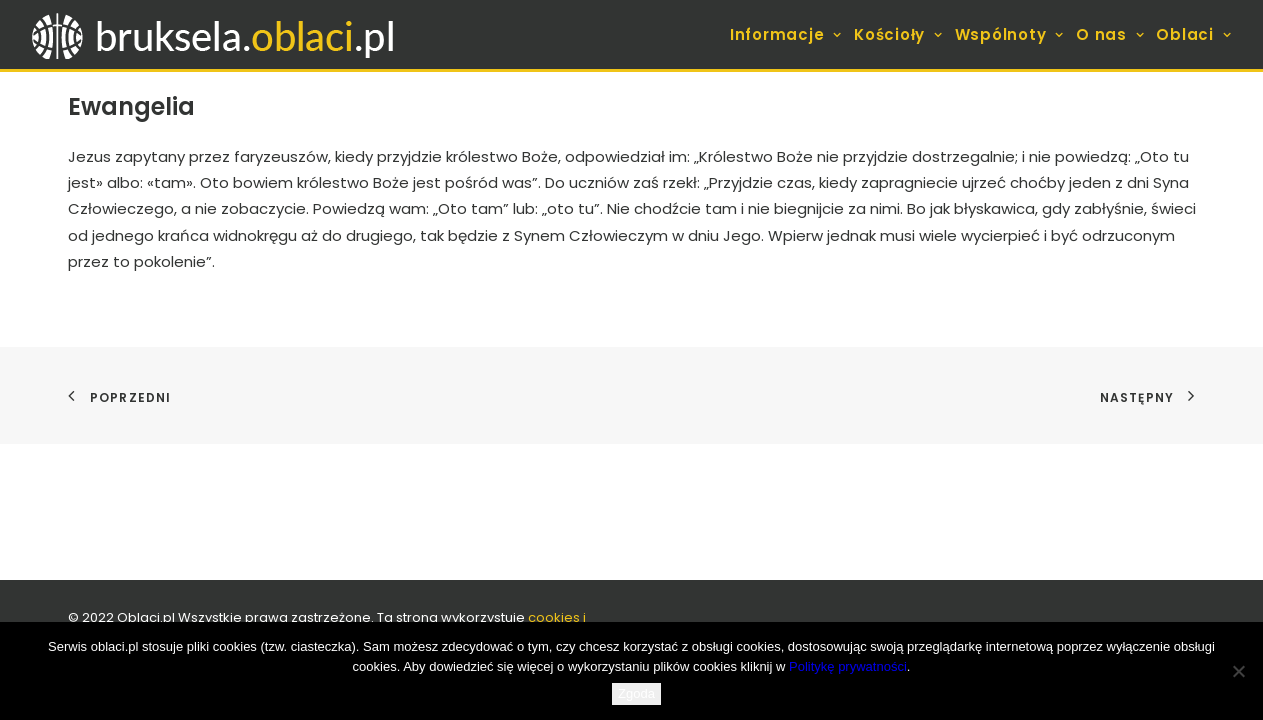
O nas (1110, 34)
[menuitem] (788, 34)
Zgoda (636, 693)
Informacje (786, 34)
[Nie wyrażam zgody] (1238, 671)
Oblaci (1193, 34)
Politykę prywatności (848, 666)
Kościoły (898, 34)
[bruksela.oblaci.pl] (215, 34)
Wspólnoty (1009, 34)
